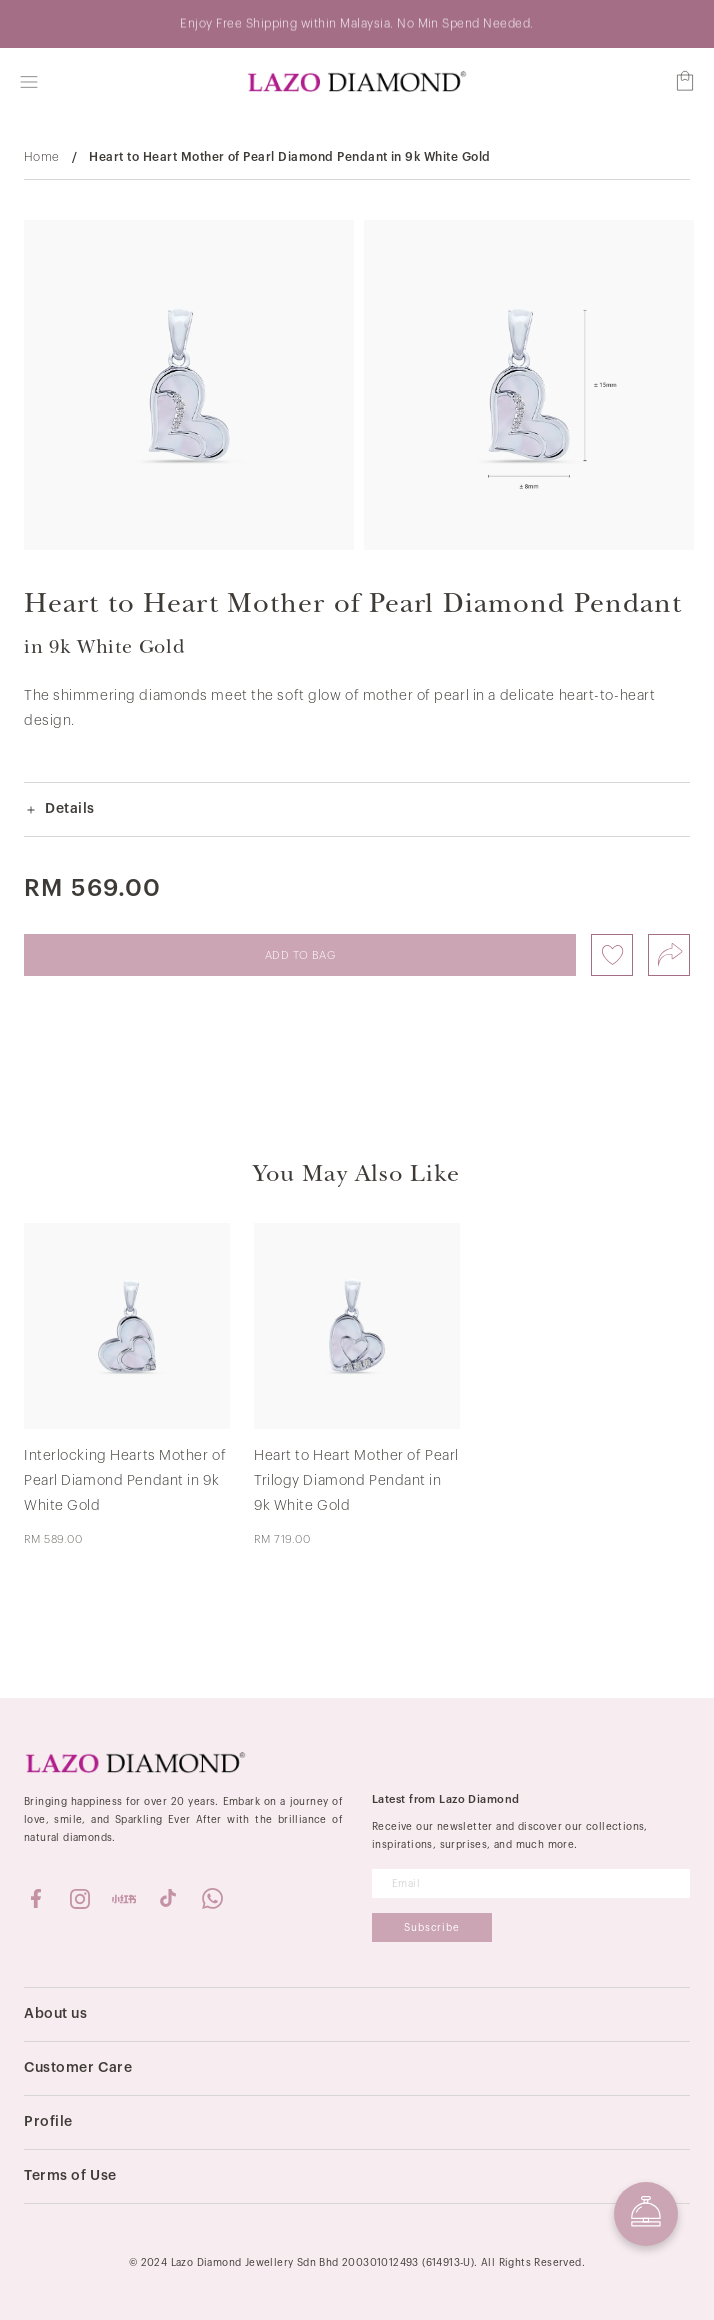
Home (42, 158)
